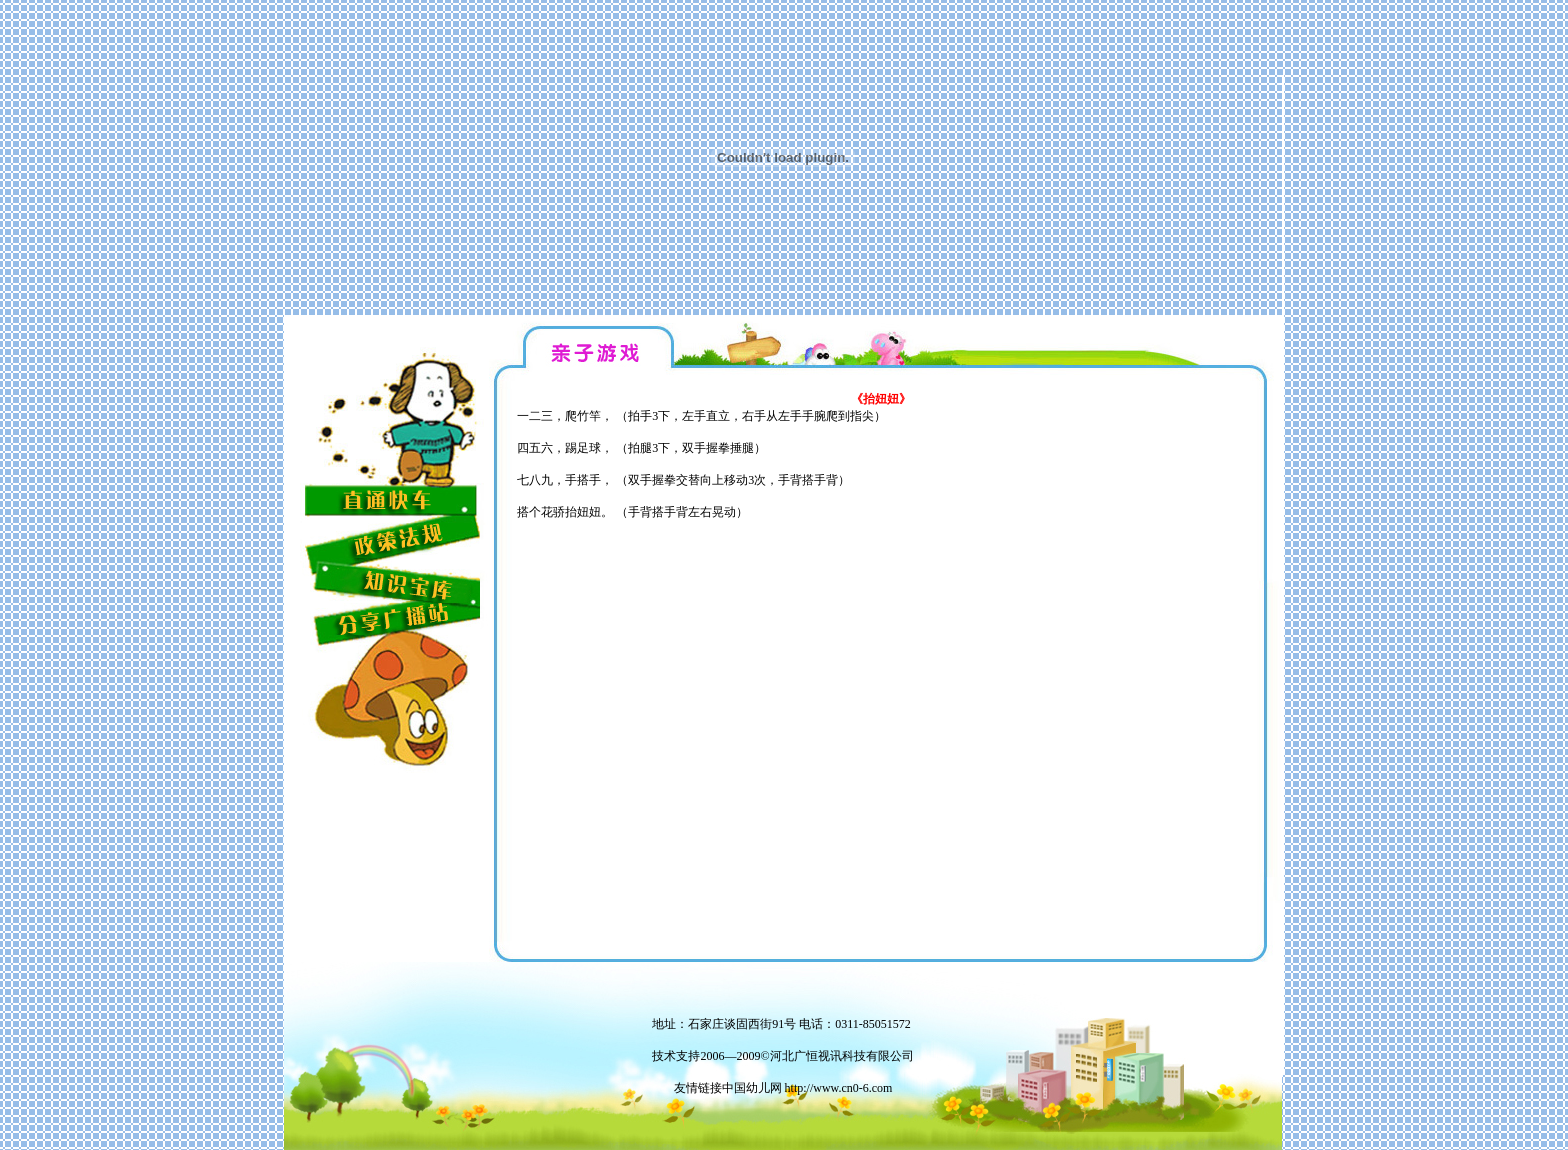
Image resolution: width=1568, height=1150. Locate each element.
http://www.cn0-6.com (839, 1088)
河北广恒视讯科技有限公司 (842, 1056)
